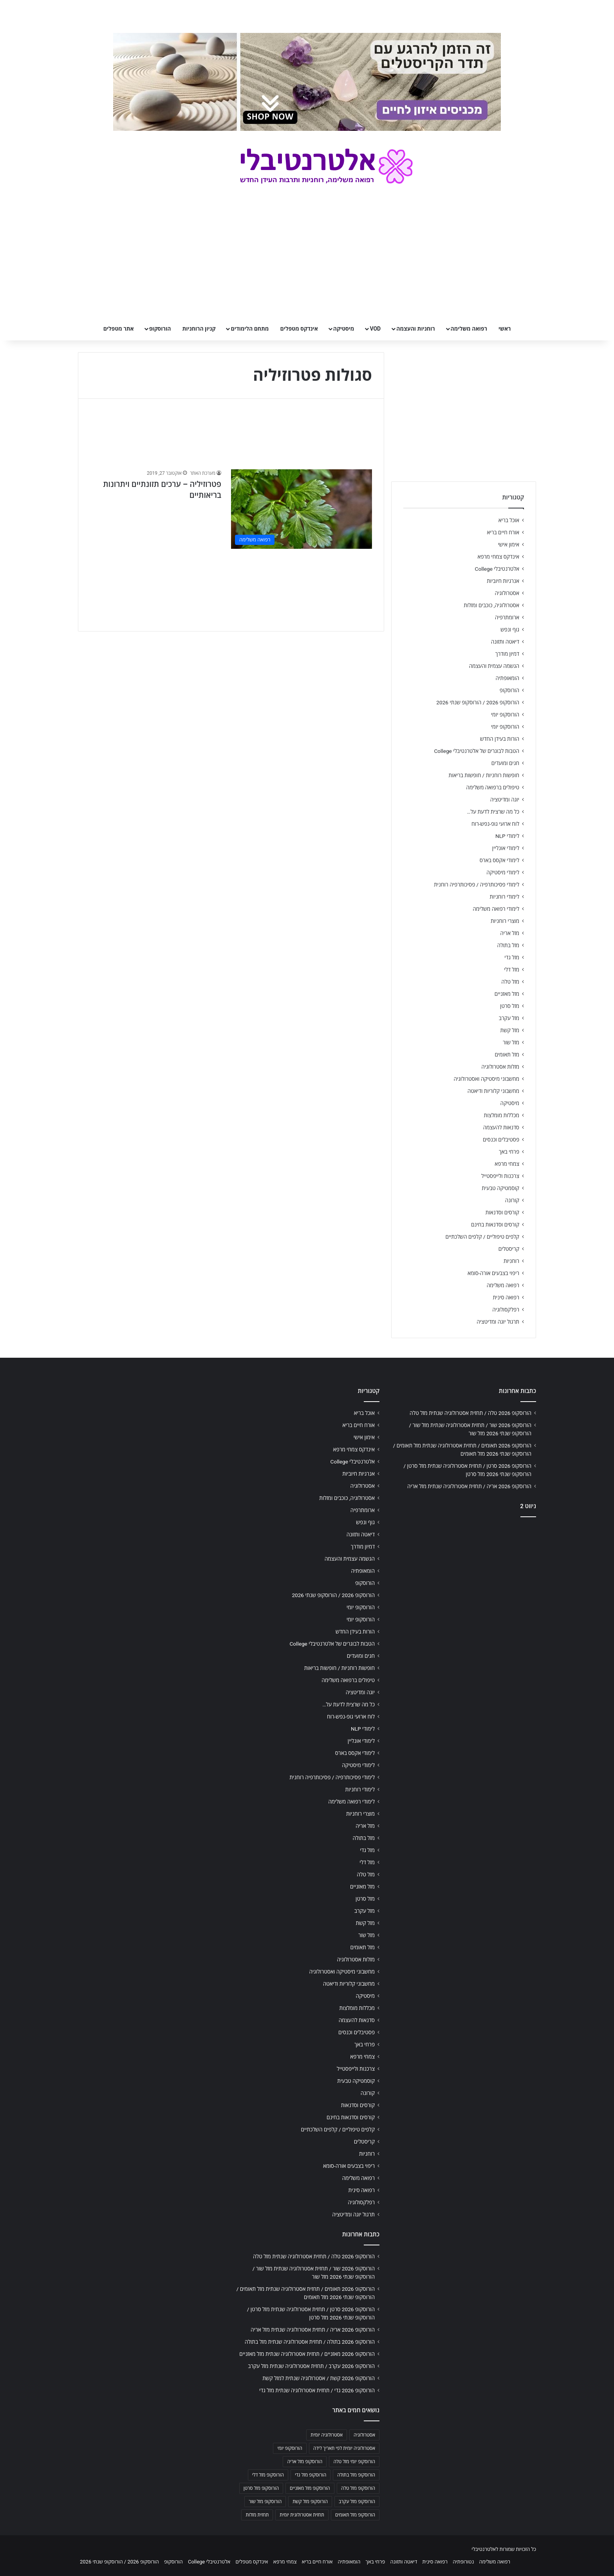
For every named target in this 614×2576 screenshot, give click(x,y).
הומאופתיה (507, 678)
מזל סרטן (509, 1006)
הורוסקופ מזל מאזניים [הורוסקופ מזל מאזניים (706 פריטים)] (310, 2488)
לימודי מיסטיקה (502, 872)
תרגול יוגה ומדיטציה (498, 1322)
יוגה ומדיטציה (504, 799)
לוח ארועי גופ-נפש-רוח (495, 824)
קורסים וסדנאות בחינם (495, 1224)
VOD (375, 329)
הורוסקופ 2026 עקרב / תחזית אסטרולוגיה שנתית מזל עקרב (311, 2366)
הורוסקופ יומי (505, 714)
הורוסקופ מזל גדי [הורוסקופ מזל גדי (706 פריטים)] (310, 2475)
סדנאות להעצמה (501, 1127)
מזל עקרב (509, 1018)
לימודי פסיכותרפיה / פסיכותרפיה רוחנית (476, 884)
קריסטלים (508, 1249)
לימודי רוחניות (504, 897)
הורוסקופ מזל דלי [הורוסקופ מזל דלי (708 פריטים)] (268, 2475)
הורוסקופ (160, 329)
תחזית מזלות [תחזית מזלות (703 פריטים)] (257, 2515)
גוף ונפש (509, 629)
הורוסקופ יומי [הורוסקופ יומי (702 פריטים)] (289, 2448)
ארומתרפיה (507, 617)
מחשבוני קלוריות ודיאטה (493, 1091)
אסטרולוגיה (507, 593)
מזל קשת (509, 1030)
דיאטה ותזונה (505, 642)
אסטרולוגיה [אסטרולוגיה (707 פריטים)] (364, 2435)
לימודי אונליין (505, 848)
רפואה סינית (506, 1297)
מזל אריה (509, 933)
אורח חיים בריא (503, 532)
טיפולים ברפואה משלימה (492, 787)
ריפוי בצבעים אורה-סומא (493, 1273)
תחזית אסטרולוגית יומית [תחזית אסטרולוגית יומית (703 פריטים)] (302, 2515)
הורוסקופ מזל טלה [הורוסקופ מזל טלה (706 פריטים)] (358, 2488)
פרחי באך (509, 1152)
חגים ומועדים (505, 763)
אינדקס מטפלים (299, 329)
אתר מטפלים (118, 329)
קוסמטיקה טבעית (500, 1188)
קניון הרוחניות (198, 329)
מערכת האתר (202, 473)
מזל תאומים (507, 1054)
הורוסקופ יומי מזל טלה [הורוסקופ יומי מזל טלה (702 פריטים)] (354, 2461)
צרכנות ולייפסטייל (500, 1176)
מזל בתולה (508, 945)
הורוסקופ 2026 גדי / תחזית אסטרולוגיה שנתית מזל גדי (317, 2390)
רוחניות (511, 1261)
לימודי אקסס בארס (499, 860)
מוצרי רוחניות (505, 921)
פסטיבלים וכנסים (501, 1139)
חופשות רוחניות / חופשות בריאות (484, 775)
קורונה (512, 1200)
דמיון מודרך (507, 654)
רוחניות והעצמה (415, 329)
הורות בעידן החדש (499, 739)
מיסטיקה (343, 329)
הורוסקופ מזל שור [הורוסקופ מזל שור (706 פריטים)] (265, 2501)
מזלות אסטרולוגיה (500, 1067)
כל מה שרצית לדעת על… (493, 812)
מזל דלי (511, 969)
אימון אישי (508, 544)
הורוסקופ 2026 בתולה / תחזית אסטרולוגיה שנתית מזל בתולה (310, 2342)
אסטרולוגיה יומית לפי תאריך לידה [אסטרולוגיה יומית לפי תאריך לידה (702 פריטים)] (344, 2448)
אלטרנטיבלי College (497, 569)
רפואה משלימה (469, 329)
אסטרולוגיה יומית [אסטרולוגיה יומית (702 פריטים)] (327, 2435)
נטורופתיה (463, 2562)
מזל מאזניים (507, 994)
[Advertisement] (463, 1584)
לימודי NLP (507, 836)
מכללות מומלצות (502, 1115)
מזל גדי (511, 957)
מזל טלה (510, 982)
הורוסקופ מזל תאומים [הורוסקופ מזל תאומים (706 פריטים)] (355, 2515)
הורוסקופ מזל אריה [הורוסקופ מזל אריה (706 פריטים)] (304, 2461)
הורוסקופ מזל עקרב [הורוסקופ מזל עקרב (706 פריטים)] (357, 2501)
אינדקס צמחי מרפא (498, 557)
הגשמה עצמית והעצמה (494, 666)
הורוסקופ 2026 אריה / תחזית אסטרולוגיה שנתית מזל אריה (469, 1486)
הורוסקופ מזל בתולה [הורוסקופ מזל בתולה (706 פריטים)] (356, 2475)
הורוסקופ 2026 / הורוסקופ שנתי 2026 (477, 702)
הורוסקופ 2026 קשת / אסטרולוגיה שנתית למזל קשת (318, 2378)
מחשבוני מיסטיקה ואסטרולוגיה (487, 1079)
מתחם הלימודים (250, 329)
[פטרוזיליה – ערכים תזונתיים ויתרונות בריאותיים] (301, 509)
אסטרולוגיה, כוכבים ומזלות (491, 605)
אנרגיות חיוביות (503, 581)
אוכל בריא (508, 520)
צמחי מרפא (507, 1164)
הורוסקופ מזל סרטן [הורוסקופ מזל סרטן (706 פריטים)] (261, 2488)
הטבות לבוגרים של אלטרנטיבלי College (476, 751)
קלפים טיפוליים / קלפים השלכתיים (482, 1237)
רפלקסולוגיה (505, 1309)
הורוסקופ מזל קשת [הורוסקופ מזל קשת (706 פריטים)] (310, 2501)
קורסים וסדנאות (502, 1212)
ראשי (504, 329)
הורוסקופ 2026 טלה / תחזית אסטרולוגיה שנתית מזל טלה (470, 1413)
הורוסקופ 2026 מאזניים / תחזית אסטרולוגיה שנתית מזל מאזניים (307, 2354)
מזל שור (511, 1042)
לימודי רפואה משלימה (496, 909)
